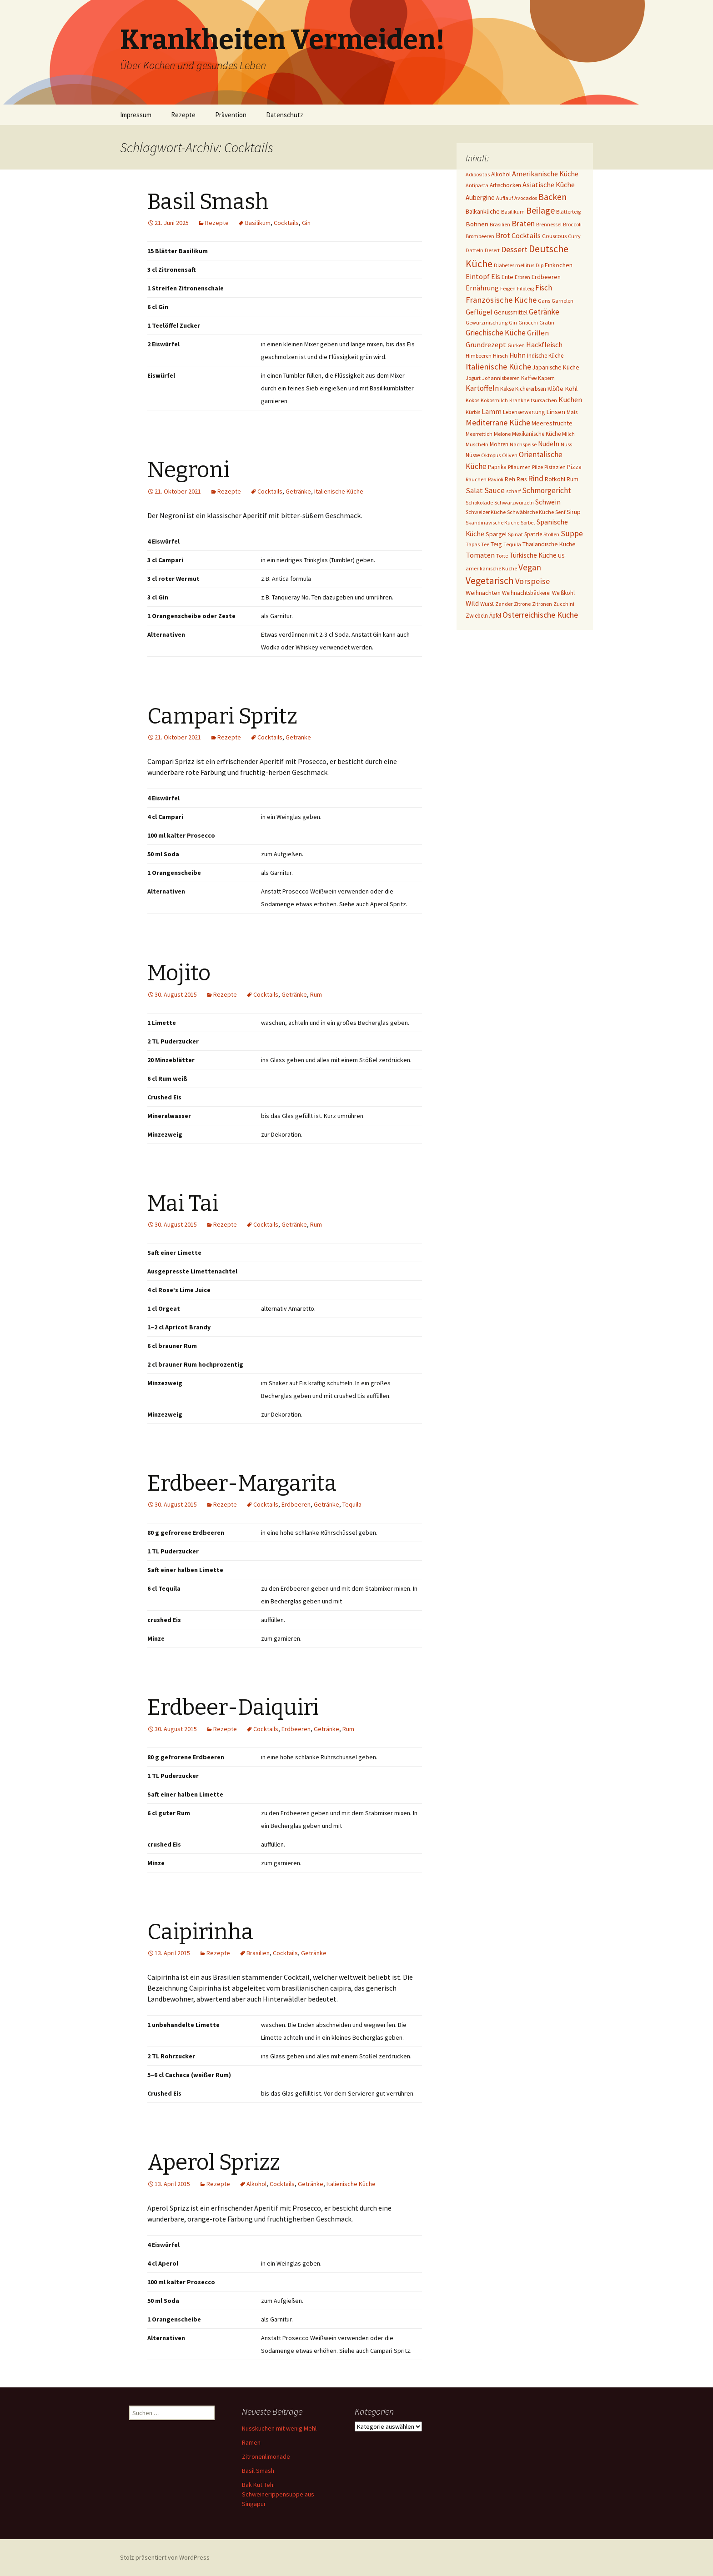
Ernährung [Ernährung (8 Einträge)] (482, 288)
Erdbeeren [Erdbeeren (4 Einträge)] (546, 277)
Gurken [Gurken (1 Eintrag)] (516, 345)
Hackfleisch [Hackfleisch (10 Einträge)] (544, 344)
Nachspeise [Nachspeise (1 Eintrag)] (523, 444)
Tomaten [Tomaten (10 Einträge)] (480, 554)
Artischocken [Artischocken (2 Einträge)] (505, 185)
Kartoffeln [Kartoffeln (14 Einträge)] (482, 388)
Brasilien (258, 1953)
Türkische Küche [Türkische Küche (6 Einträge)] (533, 555)
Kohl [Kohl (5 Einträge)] (571, 388)
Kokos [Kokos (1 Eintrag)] (472, 400)
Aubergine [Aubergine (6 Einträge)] (480, 197)
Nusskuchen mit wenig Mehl (279, 2428)
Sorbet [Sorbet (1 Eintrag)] (528, 522)
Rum (316, 994)
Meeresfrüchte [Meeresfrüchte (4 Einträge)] (552, 423)
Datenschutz (284, 114)
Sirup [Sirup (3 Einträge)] (574, 512)
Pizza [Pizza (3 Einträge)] (574, 467)
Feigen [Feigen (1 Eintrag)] (508, 288)
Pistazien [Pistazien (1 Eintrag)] (555, 467)
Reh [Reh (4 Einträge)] (510, 479)
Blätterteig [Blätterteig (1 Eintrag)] (568, 211)
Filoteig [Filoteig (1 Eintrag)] (525, 288)
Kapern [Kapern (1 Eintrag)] (546, 377)
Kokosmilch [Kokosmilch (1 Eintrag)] (494, 400)
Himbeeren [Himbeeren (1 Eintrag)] (479, 355)
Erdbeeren (296, 1504)
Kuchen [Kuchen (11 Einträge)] (570, 399)
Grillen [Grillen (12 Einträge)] (538, 333)
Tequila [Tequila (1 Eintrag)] (512, 544)
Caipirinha (200, 1932)
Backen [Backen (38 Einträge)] (552, 196)
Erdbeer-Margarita (241, 1483)
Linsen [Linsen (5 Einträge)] (555, 411)
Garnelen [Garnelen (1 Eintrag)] (562, 300)
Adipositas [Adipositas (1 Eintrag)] (478, 174)
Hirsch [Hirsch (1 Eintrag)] (500, 355)
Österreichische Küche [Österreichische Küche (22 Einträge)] (540, 614)
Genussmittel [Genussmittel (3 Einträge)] (510, 312)
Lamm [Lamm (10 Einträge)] (492, 411)
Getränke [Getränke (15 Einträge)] (544, 312)
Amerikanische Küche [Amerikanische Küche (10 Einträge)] (545, 173)
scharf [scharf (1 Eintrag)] (513, 491)
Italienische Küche (338, 491)
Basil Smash (208, 202)
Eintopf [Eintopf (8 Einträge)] (478, 276)
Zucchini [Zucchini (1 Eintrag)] (563, 603)
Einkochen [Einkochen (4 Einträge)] (558, 265)
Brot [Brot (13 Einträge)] (503, 235)
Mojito (179, 973)
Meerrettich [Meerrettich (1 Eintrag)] (479, 433)
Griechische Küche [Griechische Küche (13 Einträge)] (496, 333)
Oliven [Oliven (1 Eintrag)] (509, 455)
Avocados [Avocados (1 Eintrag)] (525, 198)
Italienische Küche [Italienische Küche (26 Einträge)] (498, 366)
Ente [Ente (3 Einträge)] (507, 277)
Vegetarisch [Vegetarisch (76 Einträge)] (490, 580)
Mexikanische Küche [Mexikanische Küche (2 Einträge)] (536, 434)
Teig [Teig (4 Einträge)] (496, 544)
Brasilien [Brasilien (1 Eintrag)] (500, 224)
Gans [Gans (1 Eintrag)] (544, 300)
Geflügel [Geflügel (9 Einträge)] (479, 311)
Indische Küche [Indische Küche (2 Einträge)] (545, 355)
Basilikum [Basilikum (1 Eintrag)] (513, 211)
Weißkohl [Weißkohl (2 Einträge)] (563, 593)
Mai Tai (182, 1203)
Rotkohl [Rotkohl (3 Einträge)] (555, 479)
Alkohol (256, 2184)
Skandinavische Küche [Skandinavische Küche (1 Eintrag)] (492, 522)
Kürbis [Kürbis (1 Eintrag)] (473, 412)
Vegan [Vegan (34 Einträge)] (529, 567)
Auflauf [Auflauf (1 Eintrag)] (504, 198)
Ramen (251, 2442)
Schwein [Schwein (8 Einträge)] (548, 502)
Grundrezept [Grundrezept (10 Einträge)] (486, 344)
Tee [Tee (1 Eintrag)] (485, 544)
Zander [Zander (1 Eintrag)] (503, 603)
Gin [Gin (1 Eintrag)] (513, 322)
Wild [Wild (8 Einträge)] (472, 603)
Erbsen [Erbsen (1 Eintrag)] (522, 277)
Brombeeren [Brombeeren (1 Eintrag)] (480, 236)
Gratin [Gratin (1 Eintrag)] (546, 322)
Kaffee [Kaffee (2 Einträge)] (529, 378)
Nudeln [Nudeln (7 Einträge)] (548, 443)
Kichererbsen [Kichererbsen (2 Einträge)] (530, 389)
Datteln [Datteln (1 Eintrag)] (474, 250)
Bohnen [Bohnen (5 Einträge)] (477, 224)
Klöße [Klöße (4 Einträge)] (555, 388)
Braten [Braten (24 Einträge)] (523, 223)
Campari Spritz (222, 716)
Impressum (135, 114)
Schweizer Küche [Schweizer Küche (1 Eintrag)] (486, 512)
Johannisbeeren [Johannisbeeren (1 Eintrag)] (501, 377)
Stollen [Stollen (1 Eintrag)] (551, 534)
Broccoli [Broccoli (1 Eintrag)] (572, 224)
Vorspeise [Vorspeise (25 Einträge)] (532, 581)
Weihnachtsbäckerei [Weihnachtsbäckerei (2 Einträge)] (526, 593)
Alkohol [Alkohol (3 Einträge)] (501, 174)
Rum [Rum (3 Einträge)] (572, 479)
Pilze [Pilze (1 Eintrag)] (537, 467)
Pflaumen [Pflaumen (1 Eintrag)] (519, 467)
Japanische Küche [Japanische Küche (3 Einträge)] (555, 367)
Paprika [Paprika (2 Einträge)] (497, 467)
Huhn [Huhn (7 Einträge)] (517, 355)
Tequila (352, 1504)
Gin (306, 223)
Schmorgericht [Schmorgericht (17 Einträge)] (546, 490)
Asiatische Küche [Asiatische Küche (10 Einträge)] (548, 184)
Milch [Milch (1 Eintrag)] (568, 433)
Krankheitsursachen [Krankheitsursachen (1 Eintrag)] (533, 400)
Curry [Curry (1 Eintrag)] (574, 236)
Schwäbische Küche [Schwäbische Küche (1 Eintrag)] (530, 512)
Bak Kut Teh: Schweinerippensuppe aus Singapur (278, 2494)
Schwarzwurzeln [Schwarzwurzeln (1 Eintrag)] (514, 502)
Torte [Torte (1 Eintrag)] (502, 555)
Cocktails (286, 223)
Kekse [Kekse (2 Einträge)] (507, 389)
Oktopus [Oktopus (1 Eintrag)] (491, 455)
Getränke (298, 491)
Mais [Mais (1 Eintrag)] (572, 412)
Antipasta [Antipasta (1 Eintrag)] (477, 185)
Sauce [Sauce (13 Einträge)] (494, 490)
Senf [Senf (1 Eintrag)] (560, 512)
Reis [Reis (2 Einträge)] (522, 479)
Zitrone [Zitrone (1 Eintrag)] (522, 603)
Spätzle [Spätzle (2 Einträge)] (533, 534)
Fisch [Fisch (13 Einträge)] (543, 288)
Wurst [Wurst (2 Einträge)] (487, 604)
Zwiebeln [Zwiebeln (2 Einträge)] (477, 615)
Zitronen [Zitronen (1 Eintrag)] (542, 603)
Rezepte (183, 114)
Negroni (188, 470)
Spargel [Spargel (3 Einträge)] (496, 534)
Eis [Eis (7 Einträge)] (495, 276)
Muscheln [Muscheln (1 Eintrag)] (477, 444)
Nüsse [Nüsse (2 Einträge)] (473, 455)
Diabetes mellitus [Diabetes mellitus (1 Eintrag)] (514, 265)
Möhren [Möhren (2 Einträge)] (499, 444)
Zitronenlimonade (266, 2456)
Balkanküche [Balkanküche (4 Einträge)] (483, 211)
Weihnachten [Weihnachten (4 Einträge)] (483, 593)
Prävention (230, 114)
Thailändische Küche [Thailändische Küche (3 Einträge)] (549, 544)
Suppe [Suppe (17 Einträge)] (572, 534)
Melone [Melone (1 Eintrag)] (502, 433)
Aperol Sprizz (213, 2162)
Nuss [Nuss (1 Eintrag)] (566, 444)
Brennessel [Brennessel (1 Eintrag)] (549, 224)
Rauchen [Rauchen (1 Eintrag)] (476, 479)
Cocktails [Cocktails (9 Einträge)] (526, 235)
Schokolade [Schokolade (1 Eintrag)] (479, 502)
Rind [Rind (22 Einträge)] (535, 478)
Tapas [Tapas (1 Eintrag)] (473, 544)
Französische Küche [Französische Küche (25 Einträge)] (501, 300)
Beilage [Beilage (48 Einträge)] (540, 210)
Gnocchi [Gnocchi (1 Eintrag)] (528, 322)
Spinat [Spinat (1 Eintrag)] (515, 534)
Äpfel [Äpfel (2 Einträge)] (495, 615)
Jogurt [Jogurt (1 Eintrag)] (473, 377)
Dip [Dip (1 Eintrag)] (539, 265)
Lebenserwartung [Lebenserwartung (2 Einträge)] (524, 412)
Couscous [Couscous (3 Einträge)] (554, 236)
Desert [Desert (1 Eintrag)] (492, 250)
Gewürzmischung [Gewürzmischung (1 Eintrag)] (486, 322)
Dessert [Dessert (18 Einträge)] (514, 250)
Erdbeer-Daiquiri (233, 1707)
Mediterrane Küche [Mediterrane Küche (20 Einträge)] (498, 422)
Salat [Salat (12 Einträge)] (474, 490)
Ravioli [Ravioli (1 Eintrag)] (495, 479)
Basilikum (258, 223)
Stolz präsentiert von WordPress (165, 2557)
